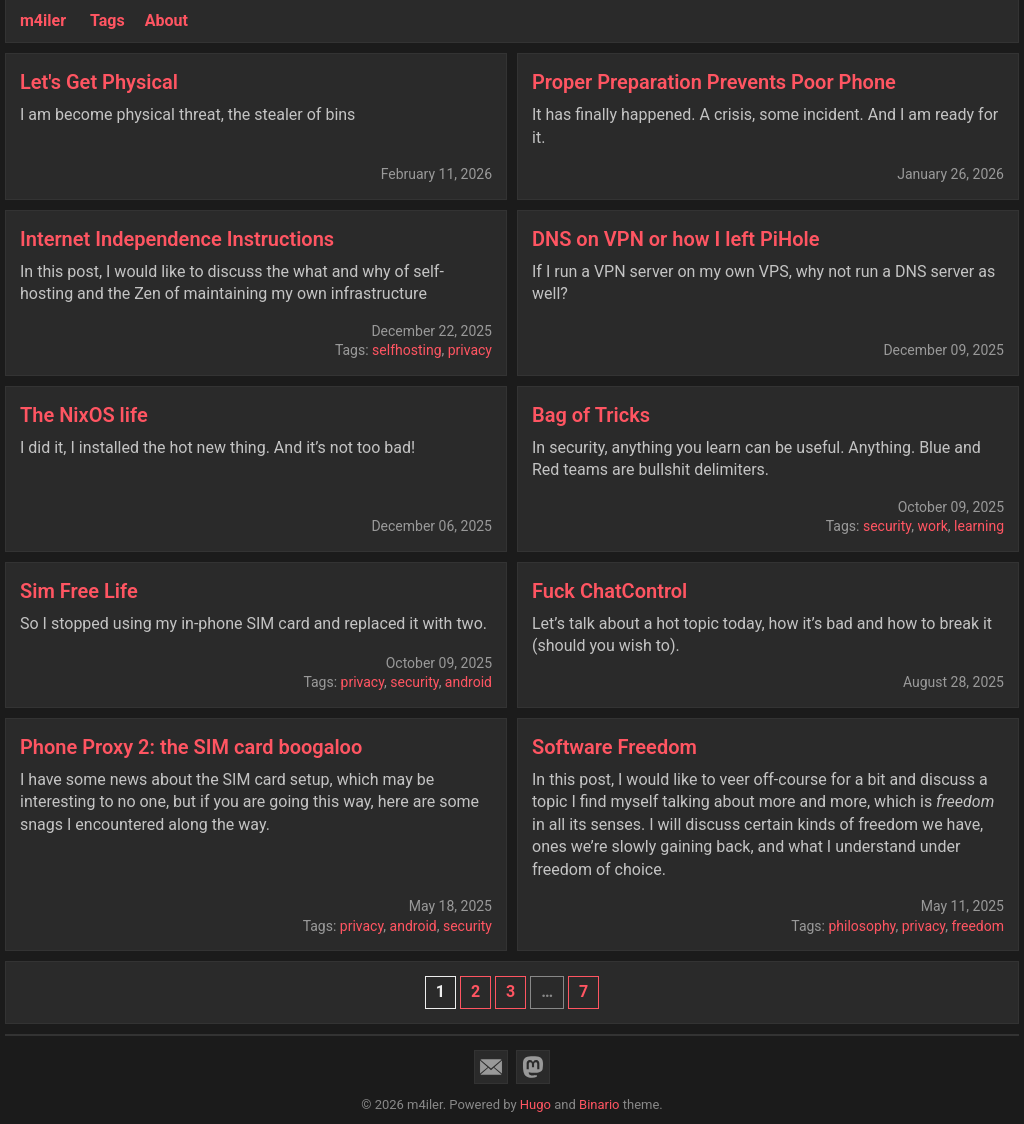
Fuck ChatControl (609, 591)
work (932, 526)
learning (979, 526)
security (887, 526)
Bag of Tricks (591, 415)
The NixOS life (84, 415)
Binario (599, 1104)
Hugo (535, 1104)
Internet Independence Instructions (177, 239)
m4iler (43, 20)
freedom (978, 926)
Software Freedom (614, 747)
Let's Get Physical (99, 82)
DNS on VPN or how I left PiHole (675, 239)
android (468, 682)
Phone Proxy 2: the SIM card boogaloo (191, 747)
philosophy (861, 926)
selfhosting (406, 350)
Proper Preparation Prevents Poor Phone (714, 82)
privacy (470, 350)
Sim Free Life (79, 591)
